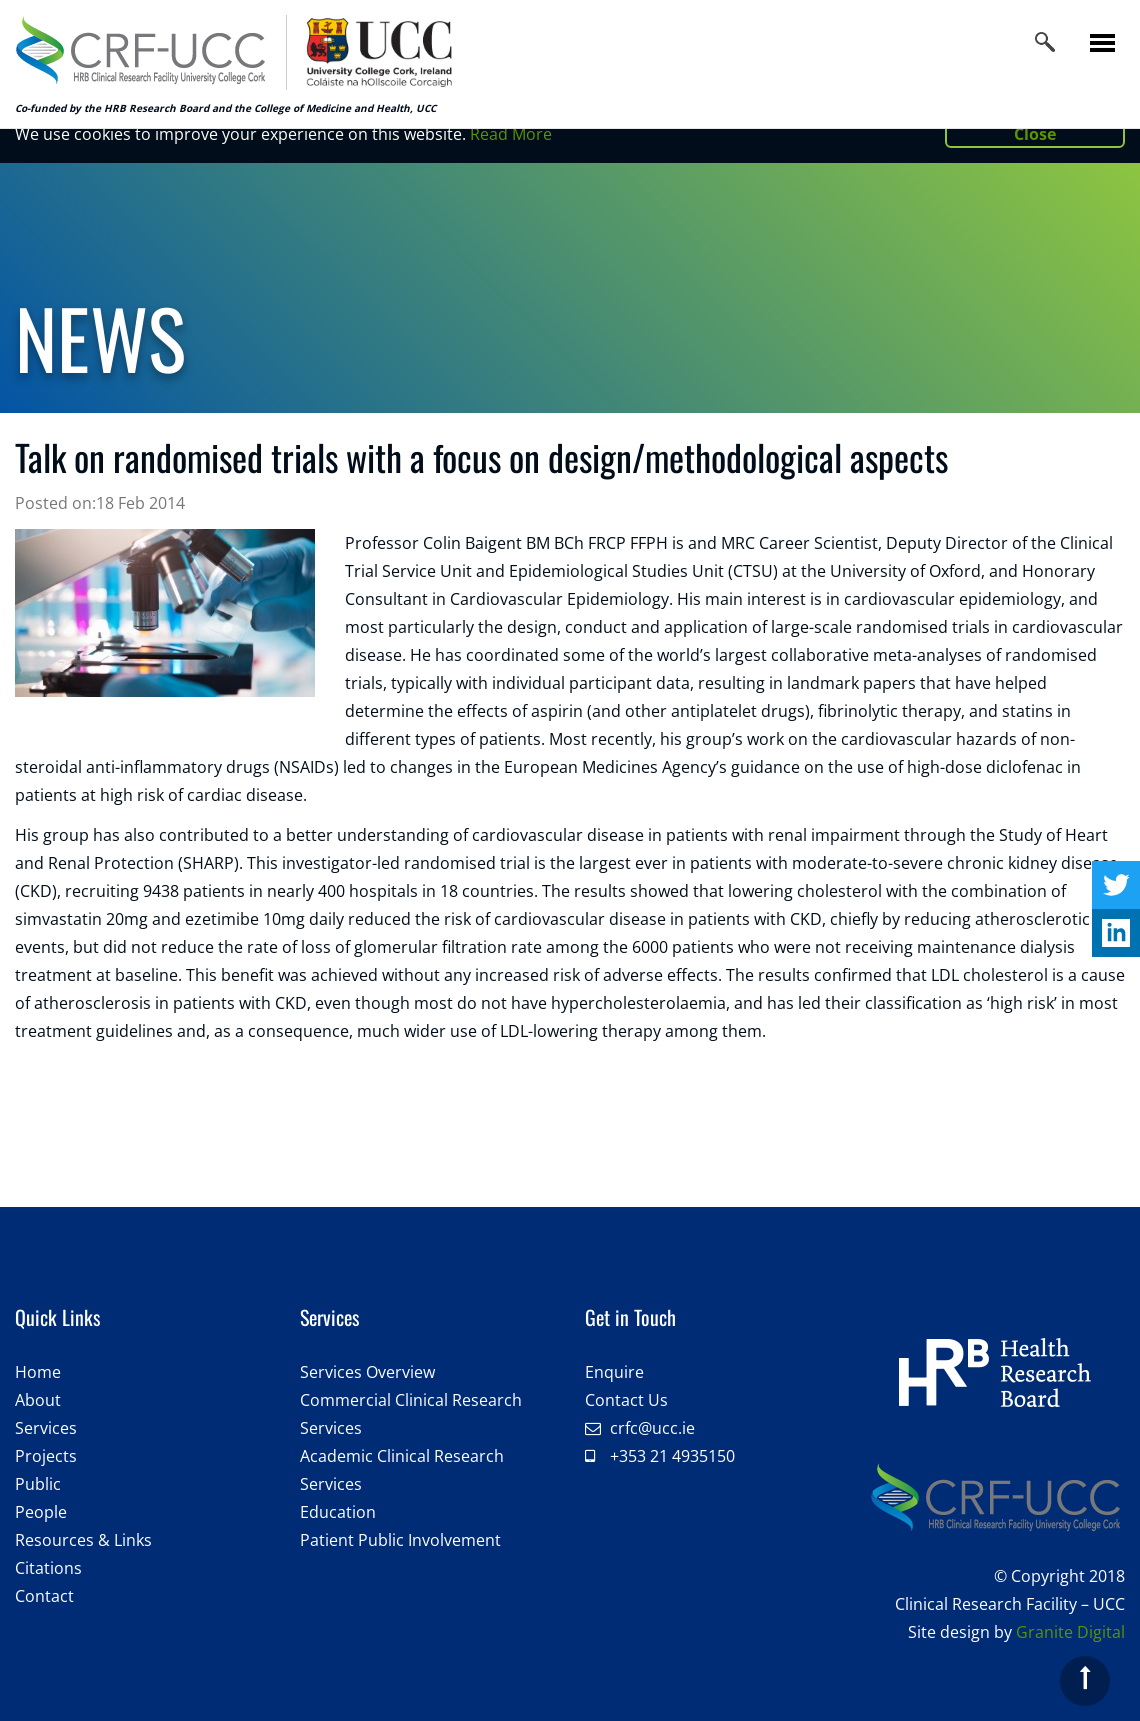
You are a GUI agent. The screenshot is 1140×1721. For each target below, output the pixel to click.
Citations (48, 1568)
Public (38, 1484)
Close (1035, 134)
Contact (44, 1596)
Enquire (614, 1372)
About (38, 1400)
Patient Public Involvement (400, 1540)
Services (46, 1428)
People (41, 1512)
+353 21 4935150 (672, 1456)
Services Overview (367, 1372)
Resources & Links (83, 1540)
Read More (511, 134)
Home (38, 1372)
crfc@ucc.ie (652, 1428)
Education (338, 1512)
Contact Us (626, 1400)
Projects (46, 1456)
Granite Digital (1070, 1632)
